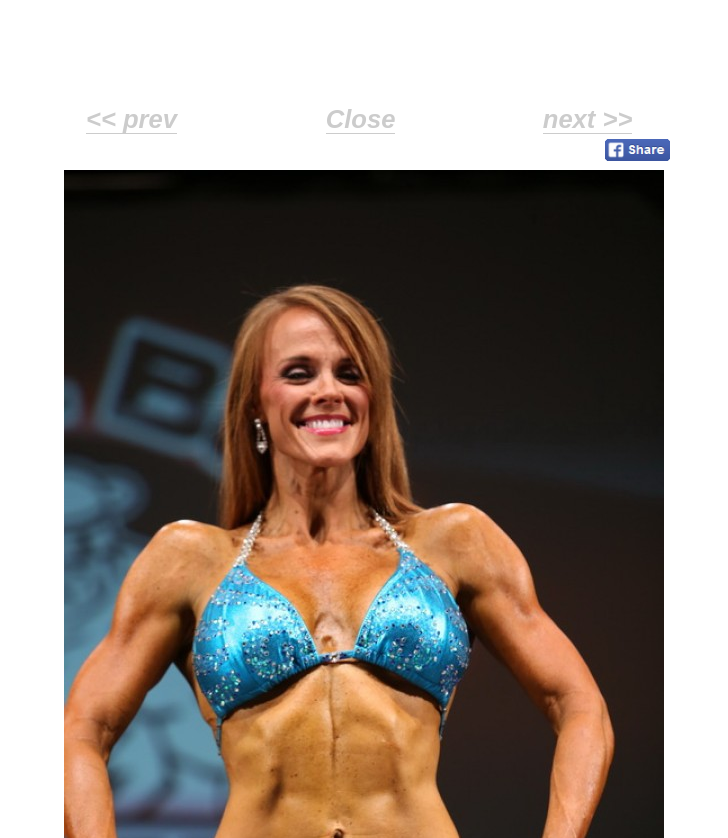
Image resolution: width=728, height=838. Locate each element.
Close (361, 119)
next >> (588, 119)
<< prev (131, 119)
